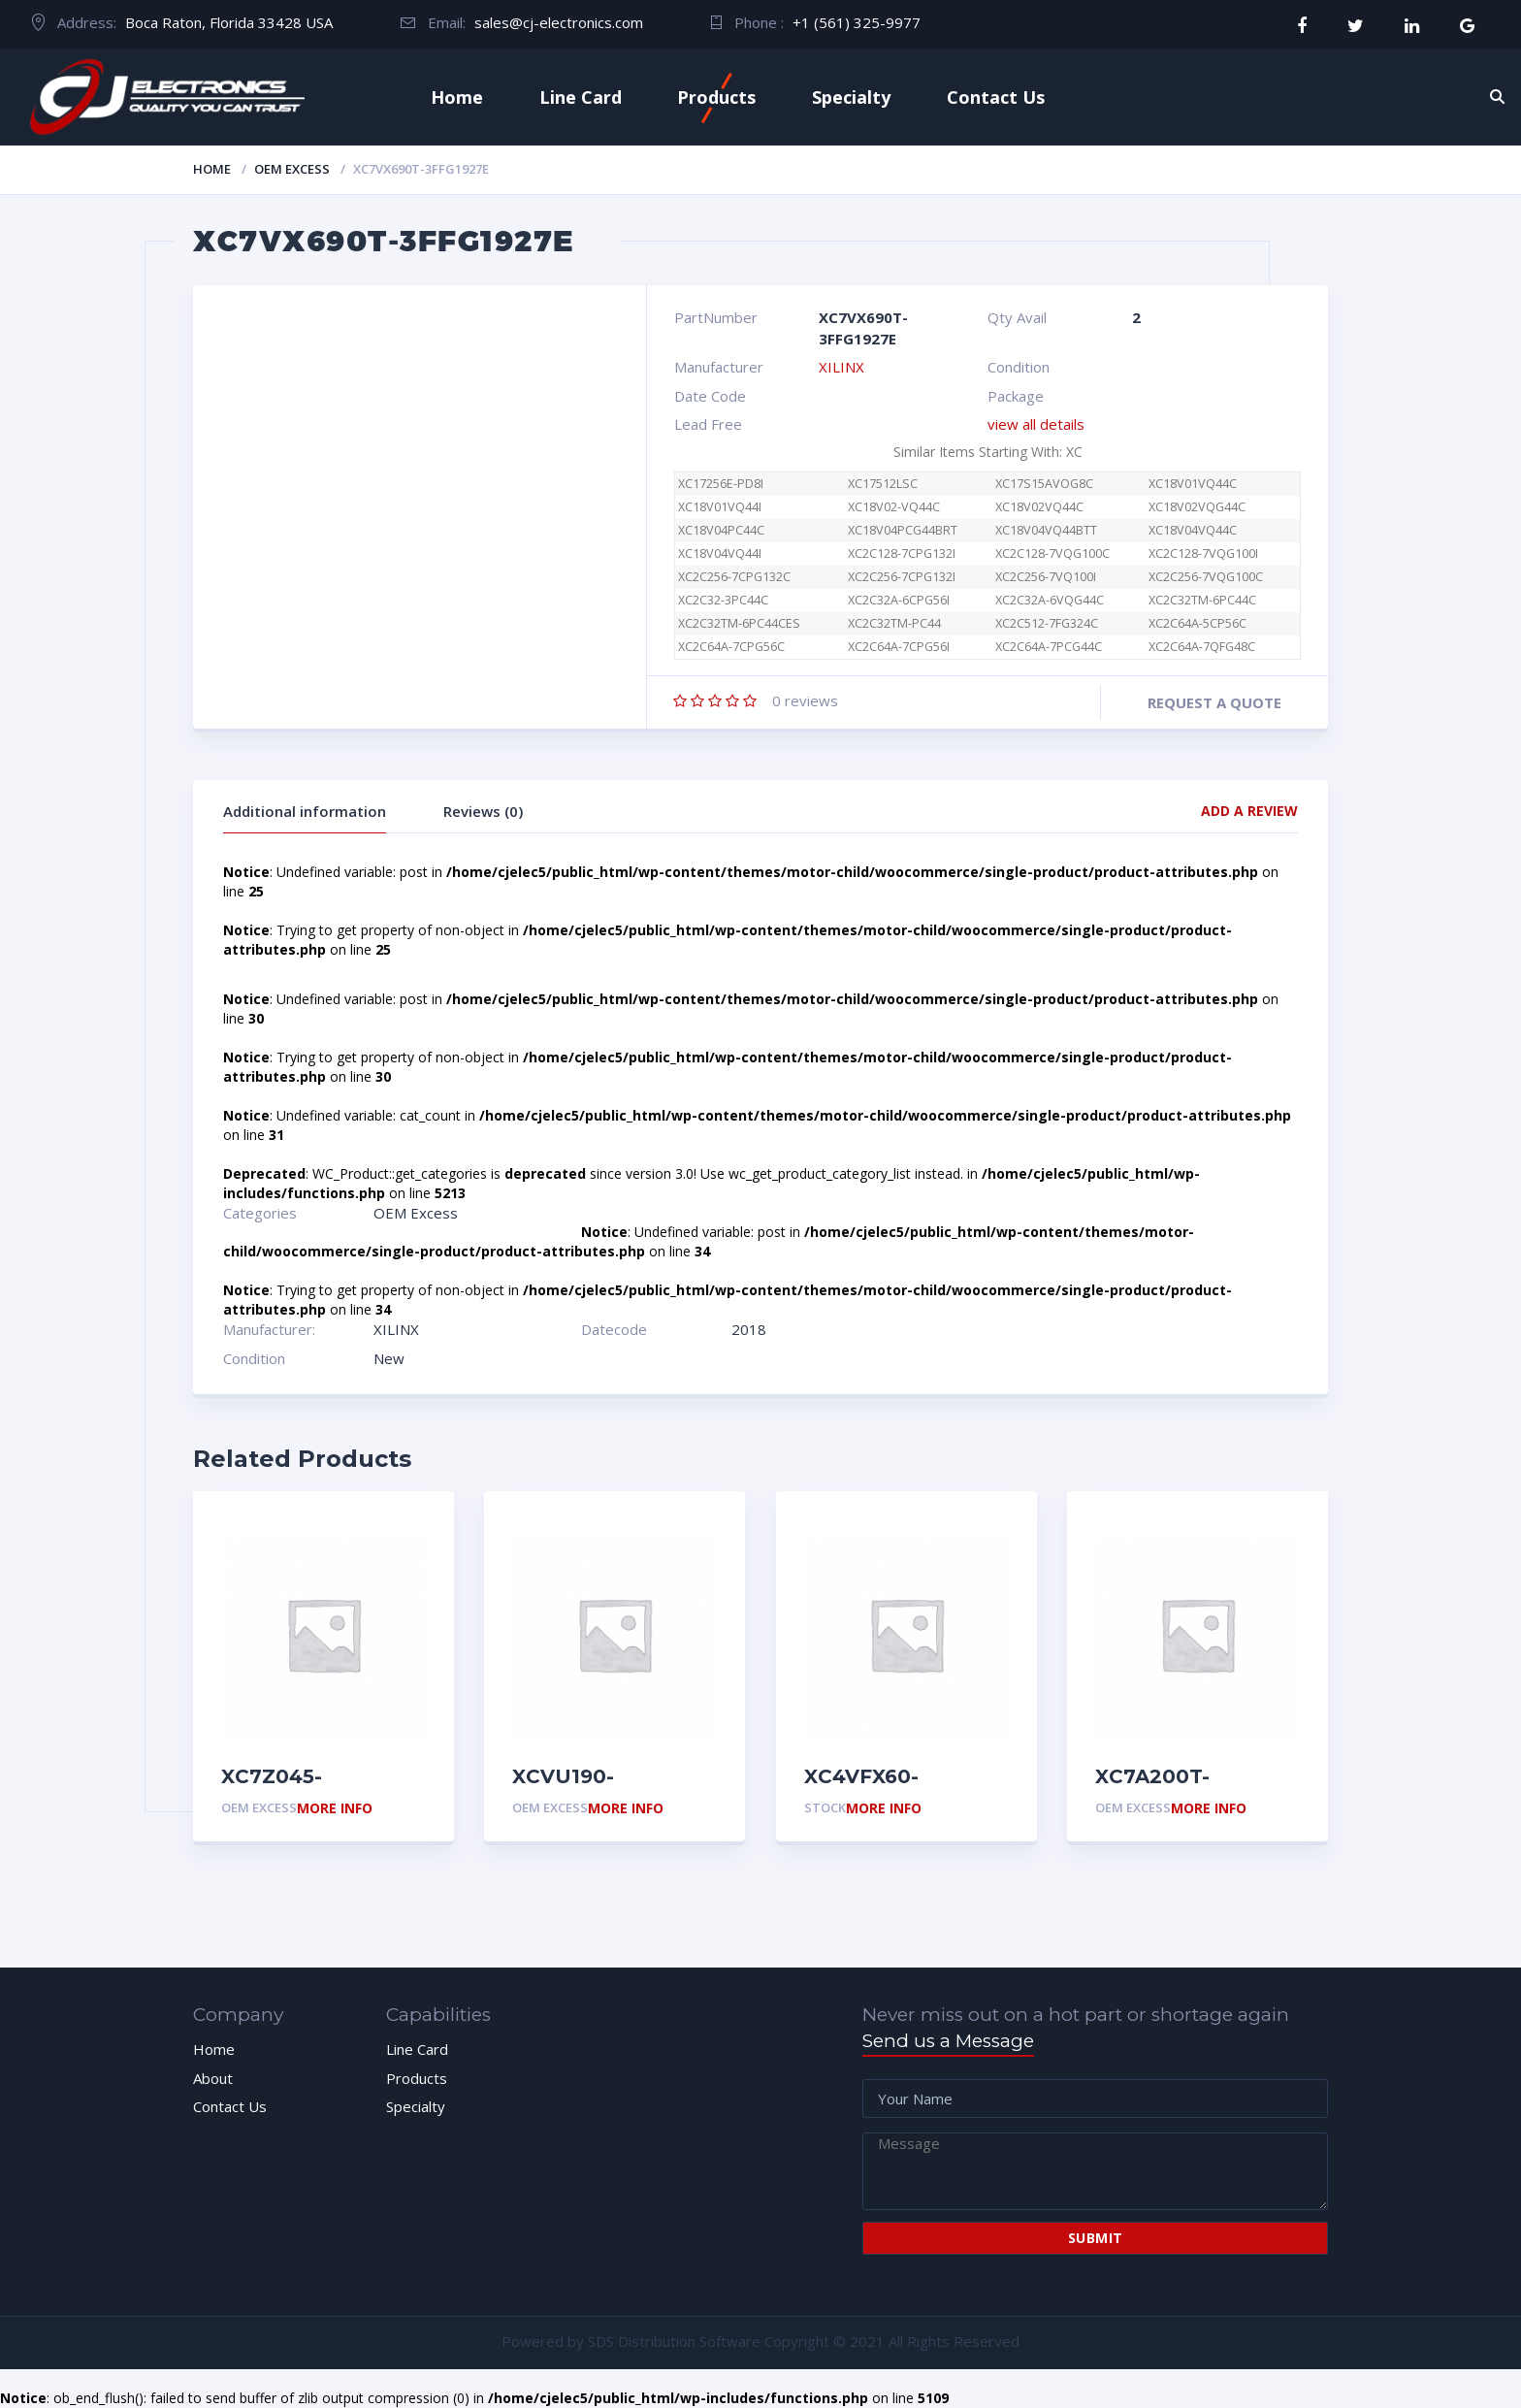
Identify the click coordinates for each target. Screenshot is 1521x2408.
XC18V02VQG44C (1197, 507)
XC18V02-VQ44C (894, 507)
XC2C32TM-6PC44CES (739, 623)
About (213, 2078)
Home (457, 97)
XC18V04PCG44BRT (902, 530)
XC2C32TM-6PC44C (1202, 600)
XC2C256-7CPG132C (734, 577)
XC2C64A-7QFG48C (1202, 646)
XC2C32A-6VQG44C (1049, 600)
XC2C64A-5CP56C (1197, 623)
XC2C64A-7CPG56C (741, 646)
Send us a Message (948, 2041)
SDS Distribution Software (674, 2341)
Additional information (304, 811)
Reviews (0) (483, 811)
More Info (334, 1809)
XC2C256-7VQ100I (1045, 577)
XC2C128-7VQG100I (1203, 553)
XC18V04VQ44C (1193, 530)
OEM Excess (292, 169)
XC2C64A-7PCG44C (1048, 646)
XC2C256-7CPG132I (901, 577)
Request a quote (1214, 702)
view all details (1035, 424)
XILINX (841, 366)
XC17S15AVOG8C (1044, 483)
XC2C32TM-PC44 (894, 623)
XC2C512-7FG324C (1046, 623)
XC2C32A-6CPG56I (899, 600)
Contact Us (996, 97)
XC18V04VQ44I (719, 553)
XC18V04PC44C (721, 530)
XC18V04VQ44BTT (1046, 530)
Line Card (580, 97)
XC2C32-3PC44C (723, 600)
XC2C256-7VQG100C (1206, 577)
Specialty (851, 97)
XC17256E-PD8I (720, 483)
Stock (825, 1807)
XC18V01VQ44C (1193, 483)
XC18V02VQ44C (1039, 507)
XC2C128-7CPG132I (901, 553)
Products (716, 97)
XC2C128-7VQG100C (1052, 553)
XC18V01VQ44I (719, 507)
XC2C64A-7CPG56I (899, 646)
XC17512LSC (883, 483)
